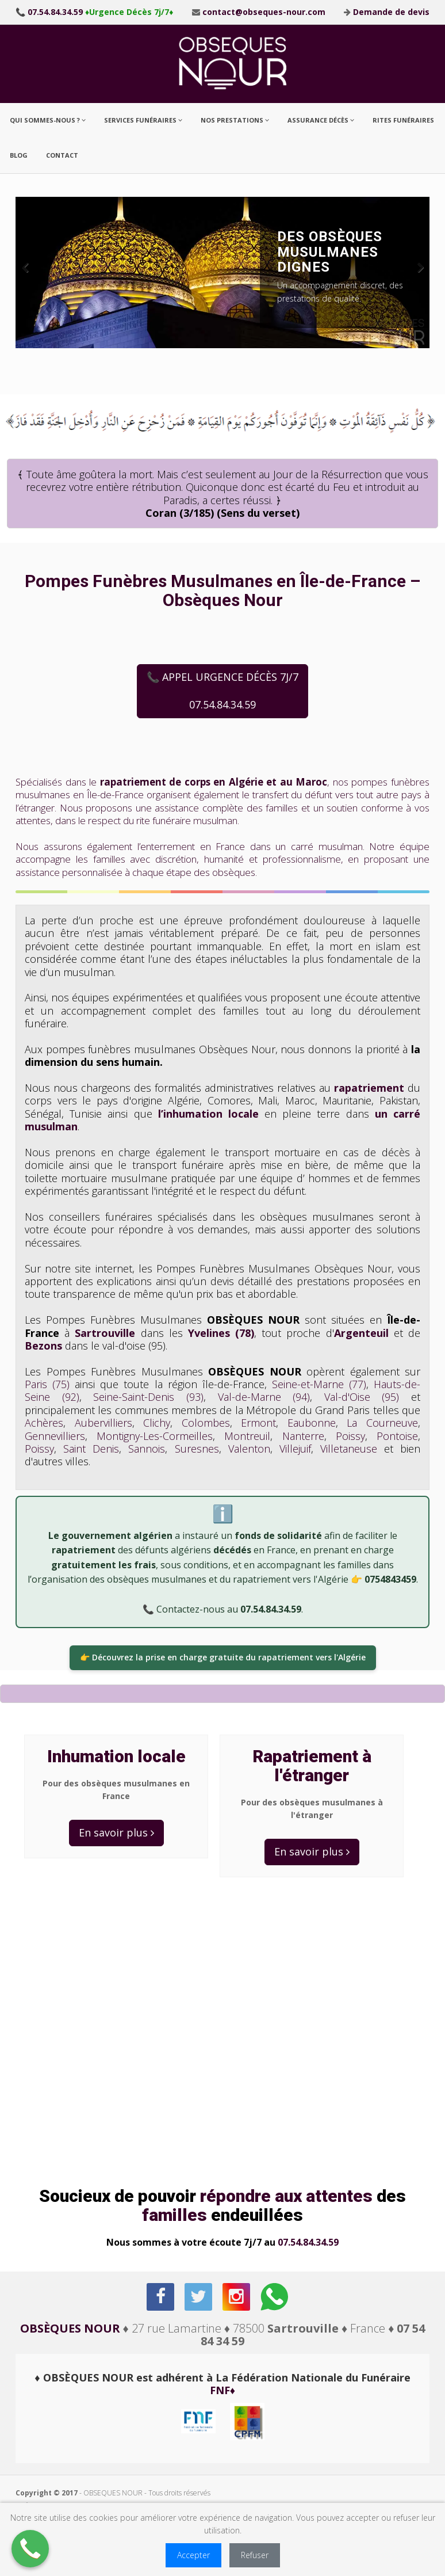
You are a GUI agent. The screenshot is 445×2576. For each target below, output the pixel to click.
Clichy (156, 1423)
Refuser (254, 2555)
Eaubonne (311, 1423)
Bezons (43, 1345)
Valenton (249, 1448)
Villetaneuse (348, 1448)
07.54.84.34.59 (308, 2242)
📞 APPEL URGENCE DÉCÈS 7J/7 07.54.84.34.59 (222, 690)
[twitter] (199, 2297)
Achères (44, 1423)
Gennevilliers (55, 1436)
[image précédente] (32, 272)
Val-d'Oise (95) (362, 1397)
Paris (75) (47, 1384)
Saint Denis (91, 1448)
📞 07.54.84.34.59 (49, 11)
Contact (62, 155)
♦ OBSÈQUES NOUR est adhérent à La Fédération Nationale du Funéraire (222, 2384)
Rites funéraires (403, 120)
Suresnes (197, 1448)
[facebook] (161, 2297)
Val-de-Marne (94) (264, 1397)
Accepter (193, 2555)
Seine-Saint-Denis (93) (148, 1397)
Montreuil (247, 1436)
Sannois (146, 1448)
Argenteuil (361, 1333)
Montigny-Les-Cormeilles (155, 1436)
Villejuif (295, 1448)
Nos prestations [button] (235, 120)
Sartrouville (105, 1333)
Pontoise (397, 1436)
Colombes (206, 1423)
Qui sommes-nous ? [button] (48, 120)
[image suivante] (412, 272)
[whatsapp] (275, 2297)
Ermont (258, 1423)
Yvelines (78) (221, 1333)
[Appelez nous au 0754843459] (30, 2548)
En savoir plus (116, 1832)
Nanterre (303, 1436)
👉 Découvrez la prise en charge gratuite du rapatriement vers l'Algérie (223, 1657)
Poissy (350, 1436)
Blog (19, 155)
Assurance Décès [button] (320, 120)
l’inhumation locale (208, 1114)
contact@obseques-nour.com (263, 11)
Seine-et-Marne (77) (319, 1384)
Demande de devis (391, 11)
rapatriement (369, 1088)
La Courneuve (382, 1423)
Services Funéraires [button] (143, 120)
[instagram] (237, 2297)
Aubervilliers (103, 1423)
